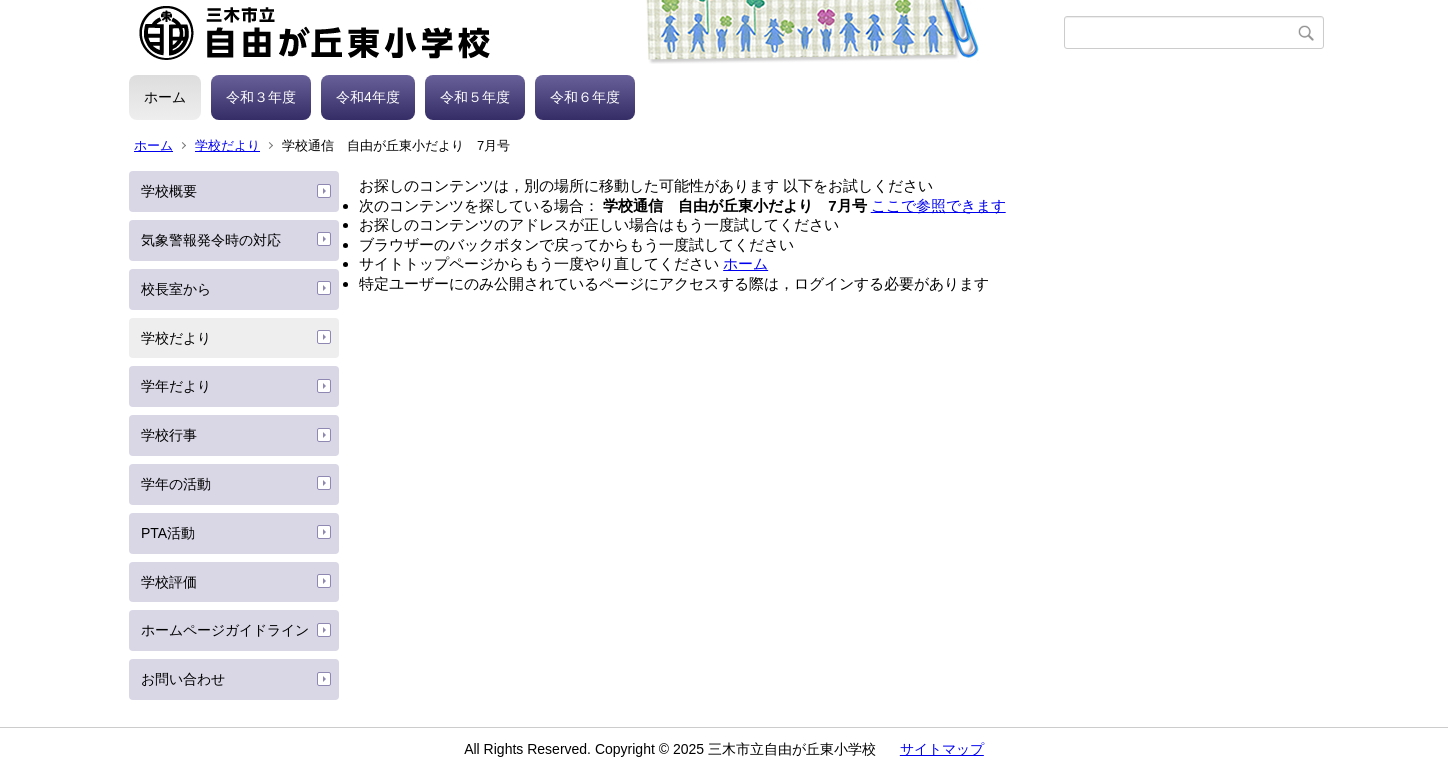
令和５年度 (475, 97)
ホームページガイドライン (225, 630)
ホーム (165, 97)
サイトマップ (942, 749)
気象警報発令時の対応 (211, 240)
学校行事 (169, 435)
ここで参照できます (938, 205)
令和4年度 (368, 97)
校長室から (176, 289)
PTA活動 (168, 533)
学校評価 (169, 582)
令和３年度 (261, 97)
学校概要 (169, 191)
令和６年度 (585, 97)
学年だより (176, 386)
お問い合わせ (183, 679)
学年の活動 (176, 484)
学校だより (227, 145)
